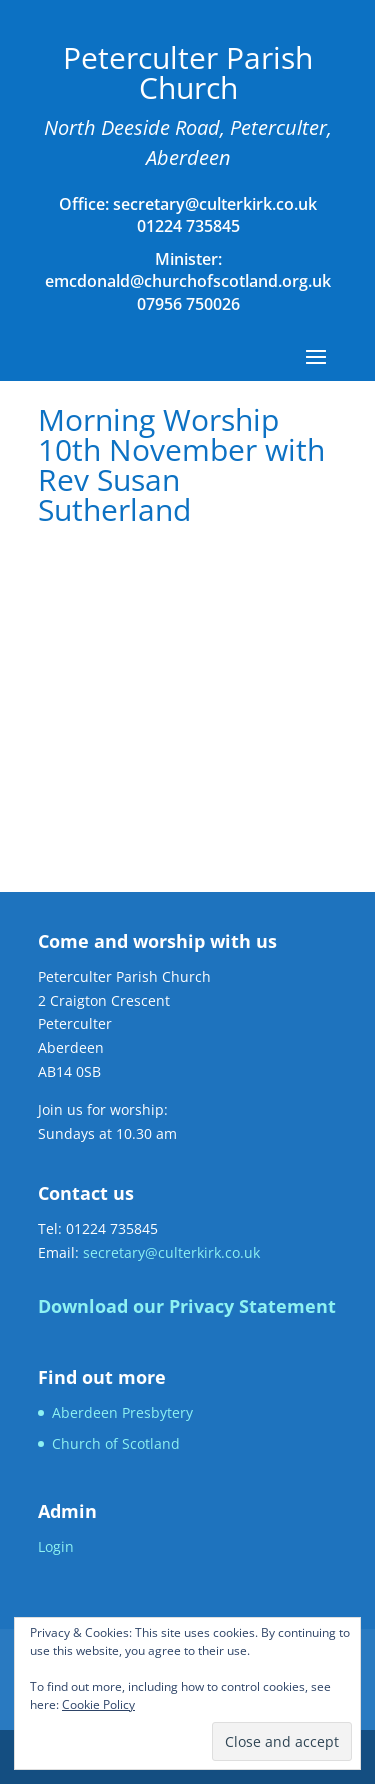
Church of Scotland (116, 1443)
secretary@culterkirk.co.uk (213, 204)
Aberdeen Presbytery (122, 1412)
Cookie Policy (98, 1704)
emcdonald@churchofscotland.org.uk (188, 281)
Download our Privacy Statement (187, 1306)
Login (56, 1546)
